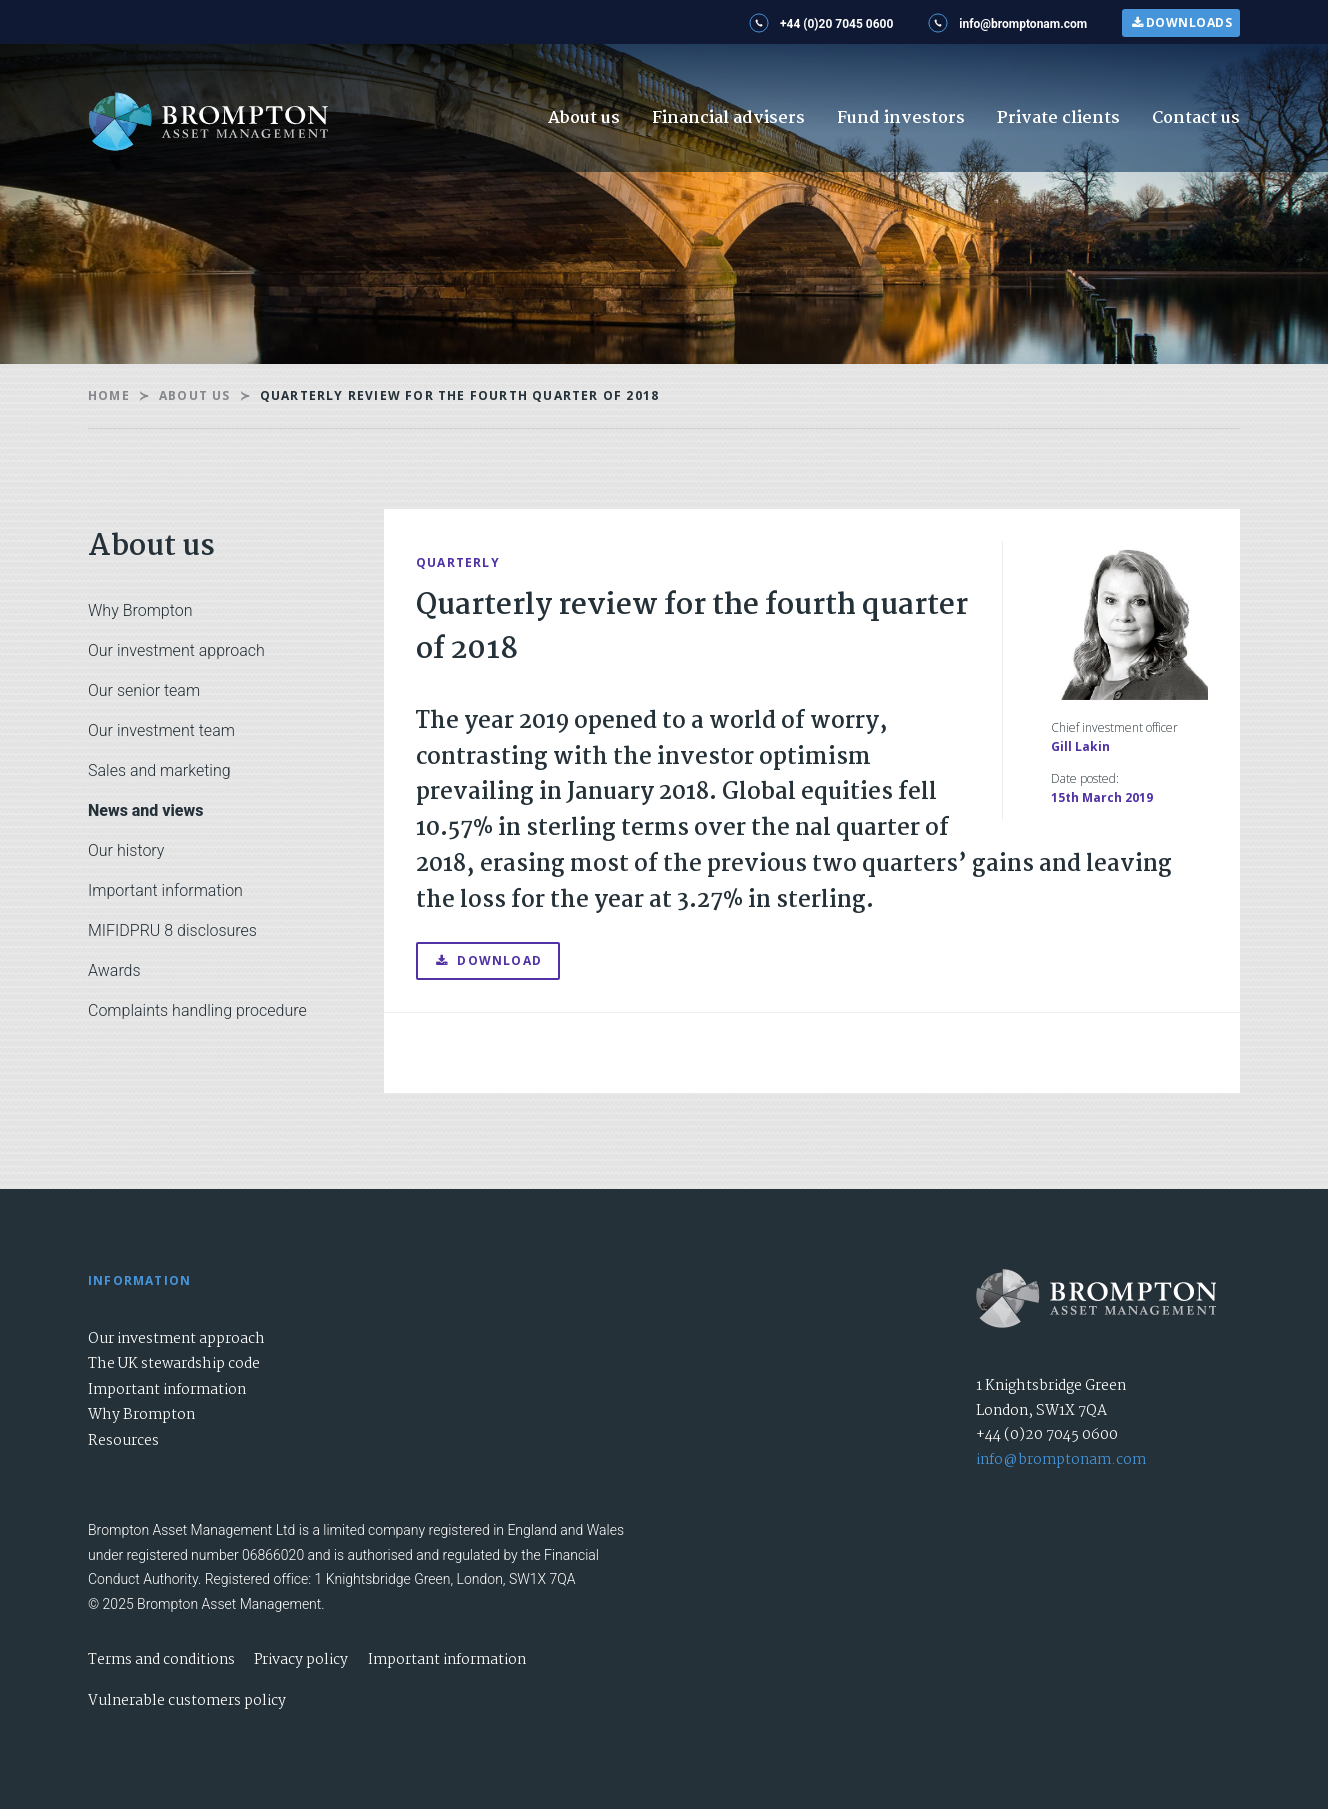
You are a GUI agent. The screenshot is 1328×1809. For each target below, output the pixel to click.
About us (584, 118)
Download (488, 960)
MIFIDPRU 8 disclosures (172, 930)
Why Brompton (140, 610)
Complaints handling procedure (197, 1010)
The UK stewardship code (174, 1364)
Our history (126, 850)
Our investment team (161, 730)
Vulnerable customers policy (187, 1701)
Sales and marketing (159, 770)
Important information (165, 890)
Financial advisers (728, 118)
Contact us (1196, 118)
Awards (114, 970)
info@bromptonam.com (1061, 1460)
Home (109, 395)
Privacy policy (301, 1660)
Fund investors (901, 118)
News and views (145, 810)
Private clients (1058, 118)
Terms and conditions (161, 1660)
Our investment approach (176, 650)
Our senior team (144, 690)
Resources (123, 1441)
